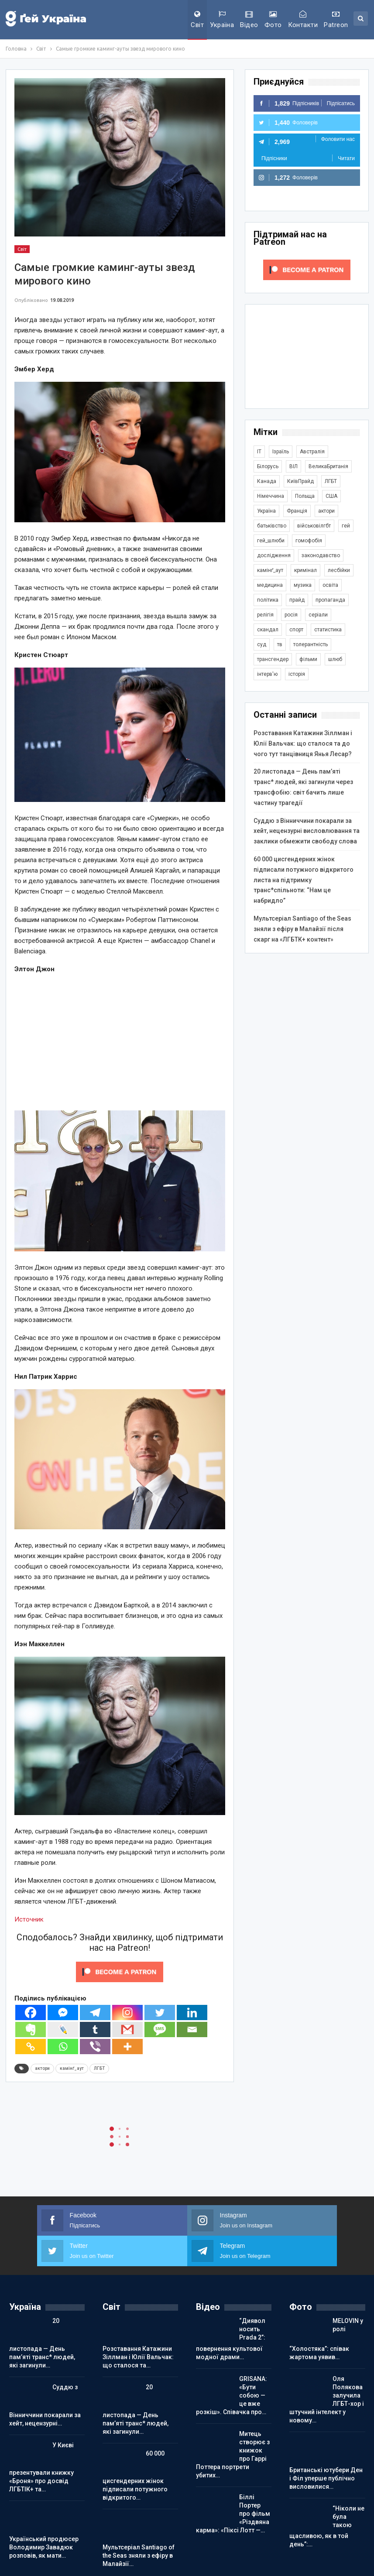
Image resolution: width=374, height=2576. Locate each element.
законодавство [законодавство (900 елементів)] (321, 555)
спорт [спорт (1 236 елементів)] (296, 630)
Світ (197, 19)
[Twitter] (159, 2012)
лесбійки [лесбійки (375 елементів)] (339, 570)
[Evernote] (30, 2029)
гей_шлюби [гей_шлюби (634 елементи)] (271, 541)
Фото (273, 19)
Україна (222, 19)
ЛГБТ (99, 2068)
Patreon (336, 19)
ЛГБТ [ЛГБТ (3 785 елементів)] (331, 481)
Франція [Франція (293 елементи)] (297, 511)
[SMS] (159, 2029)
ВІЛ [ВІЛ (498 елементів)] (293, 466)
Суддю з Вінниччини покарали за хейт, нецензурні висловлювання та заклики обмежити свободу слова (307, 831)
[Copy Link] (30, 2046)
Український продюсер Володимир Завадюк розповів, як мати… (44, 2547)
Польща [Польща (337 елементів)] (305, 496)
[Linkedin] (192, 2012)
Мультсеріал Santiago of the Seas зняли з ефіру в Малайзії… (139, 2555)
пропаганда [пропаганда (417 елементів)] (330, 600)
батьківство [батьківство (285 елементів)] (271, 526)
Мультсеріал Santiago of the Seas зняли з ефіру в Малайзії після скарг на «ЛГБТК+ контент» (302, 929)
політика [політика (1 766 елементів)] (267, 600)
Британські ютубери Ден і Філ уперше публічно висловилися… (326, 2478)
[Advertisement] (119, 1043)
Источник (29, 1919)
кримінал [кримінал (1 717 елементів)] (305, 570)
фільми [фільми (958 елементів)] (308, 659)
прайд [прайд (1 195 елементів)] (297, 600)
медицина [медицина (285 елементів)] (270, 585)
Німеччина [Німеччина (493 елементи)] (270, 496)
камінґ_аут (72, 2068)
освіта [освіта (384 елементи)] (330, 585)
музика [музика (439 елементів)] (303, 585)
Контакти (303, 19)
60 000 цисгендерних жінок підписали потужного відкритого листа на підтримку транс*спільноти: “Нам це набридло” (303, 880)
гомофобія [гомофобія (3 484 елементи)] (308, 541)
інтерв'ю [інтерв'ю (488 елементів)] (267, 674)
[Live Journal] (63, 2029)
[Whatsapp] (63, 2046)
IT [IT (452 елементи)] (259, 452)
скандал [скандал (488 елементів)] (267, 630)
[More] (127, 2046)
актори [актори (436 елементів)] (326, 511)
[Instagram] (127, 2012)
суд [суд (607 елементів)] (261, 644)
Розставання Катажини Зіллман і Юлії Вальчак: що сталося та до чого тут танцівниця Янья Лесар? (303, 743)
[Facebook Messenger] (63, 2012)
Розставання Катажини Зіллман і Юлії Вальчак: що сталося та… (138, 2357)
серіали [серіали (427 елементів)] (318, 615)
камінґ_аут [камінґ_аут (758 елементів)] (270, 570)
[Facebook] (30, 2012)
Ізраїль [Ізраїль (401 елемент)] (280, 452)
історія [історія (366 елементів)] (296, 674)
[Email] (192, 2029)
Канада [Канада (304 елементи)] (266, 481)
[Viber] (95, 2046)
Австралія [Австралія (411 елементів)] (312, 452)
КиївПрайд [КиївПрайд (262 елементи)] (300, 481)
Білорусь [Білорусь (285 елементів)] (267, 466)
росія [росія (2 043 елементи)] (291, 615)
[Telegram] (95, 2012)
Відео (249, 19)
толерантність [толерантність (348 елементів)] (310, 644)
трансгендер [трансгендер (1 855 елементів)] (272, 659)
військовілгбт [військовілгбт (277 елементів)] (314, 526)
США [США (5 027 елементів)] (331, 496)
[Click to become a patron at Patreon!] (119, 1971)
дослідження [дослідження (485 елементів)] (274, 555)
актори (42, 2068)
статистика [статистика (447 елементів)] (328, 630)
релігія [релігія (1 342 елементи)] (265, 615)
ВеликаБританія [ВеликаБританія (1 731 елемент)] (328, 466)
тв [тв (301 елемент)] (279, 644)
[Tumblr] (95, 2029)
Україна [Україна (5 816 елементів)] (266, 511)
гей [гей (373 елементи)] (346, 526)
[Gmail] (127, 2029)
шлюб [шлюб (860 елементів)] (335, 659)
